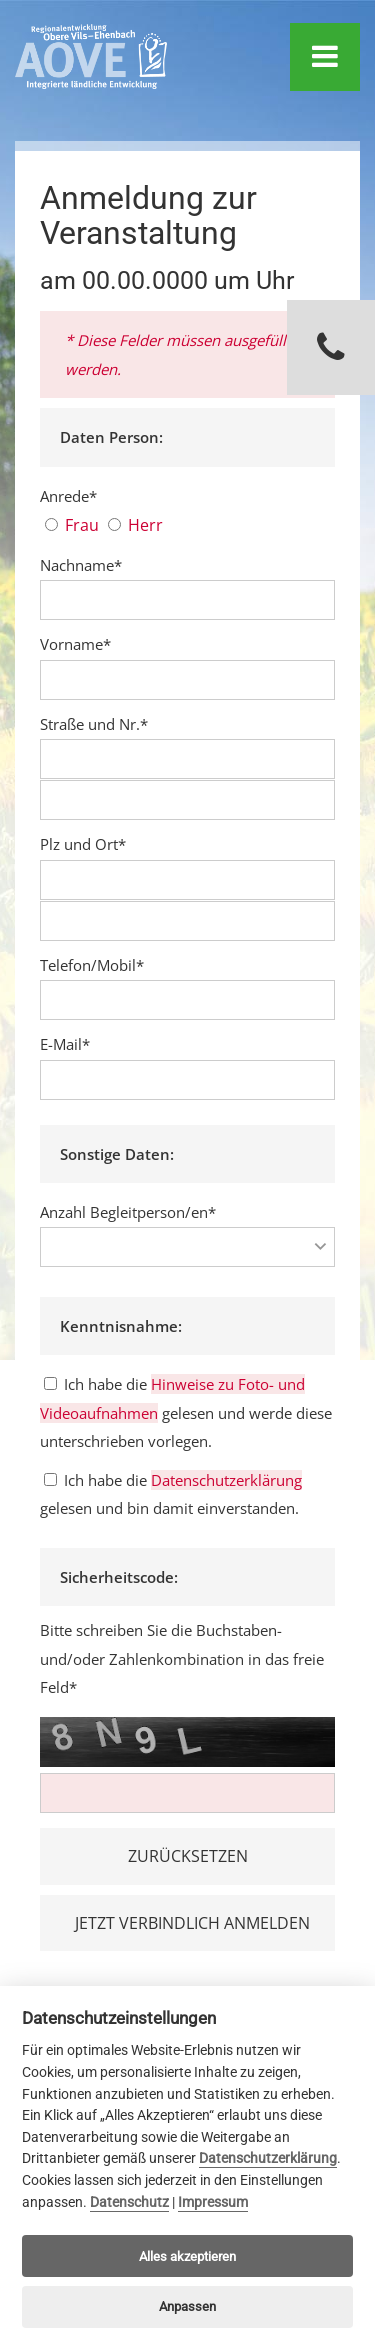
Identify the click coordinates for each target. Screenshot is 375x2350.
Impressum (213, 2202)
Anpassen (187, 2306)
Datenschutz (129, 2202)
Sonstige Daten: (117, 1154)
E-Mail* (65, 1044)
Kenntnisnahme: (121, 1326)
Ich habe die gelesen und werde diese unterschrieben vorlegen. (186, 1412)
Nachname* (81, 565)
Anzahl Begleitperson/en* (128, 1212)
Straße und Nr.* (94, 724)
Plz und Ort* (83, 844)
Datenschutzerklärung (226, 1480)
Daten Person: (111, 437)
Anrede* (68, 496)
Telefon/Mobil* (92, 965)
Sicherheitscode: (119, 1577)
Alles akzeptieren (187, 2256)
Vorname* (75, 644)
